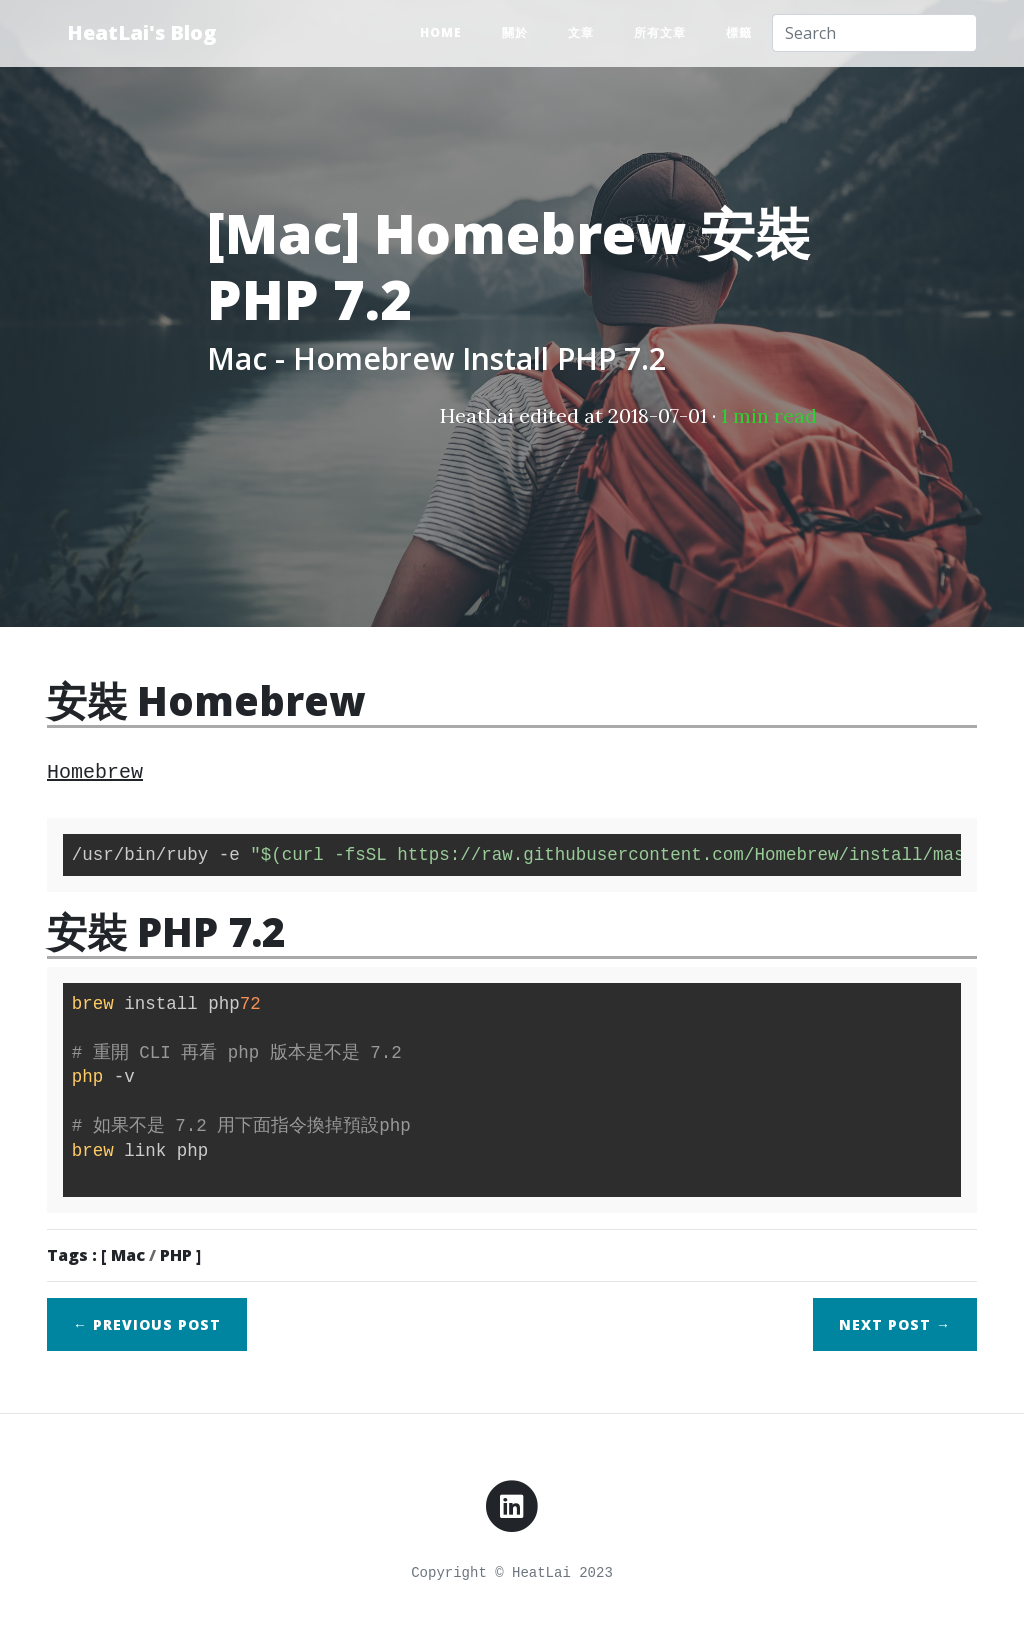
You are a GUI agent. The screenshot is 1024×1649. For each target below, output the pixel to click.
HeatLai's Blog (141, 32)
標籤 (739, 32)
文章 (581, 32)
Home (441, 32)
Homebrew (95, 772)
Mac (128, 1255)
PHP (176, 1255)
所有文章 (660, 32)
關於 (515, 32)
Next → (895, 1324)
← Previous (147, 1324)
